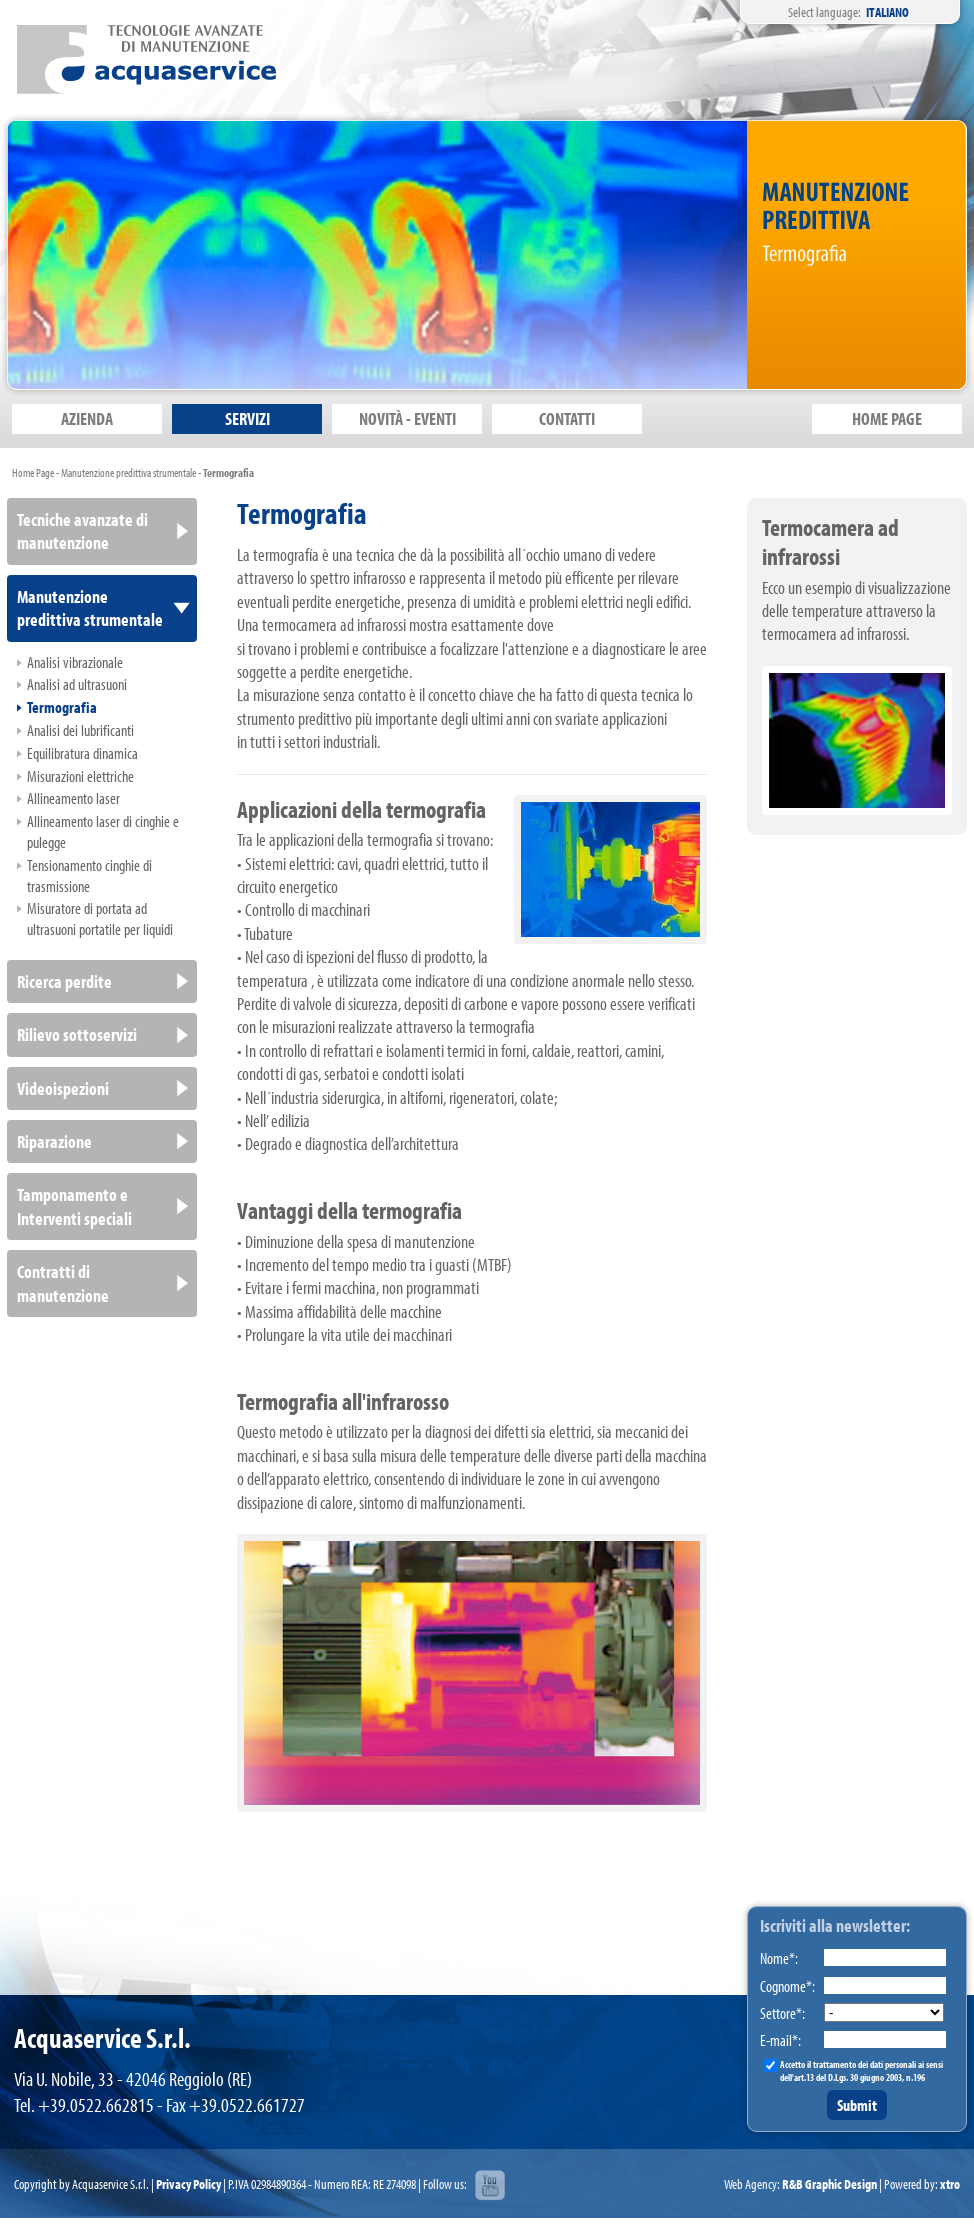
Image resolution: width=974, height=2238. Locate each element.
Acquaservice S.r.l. (146, 59)
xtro (950, 2184)
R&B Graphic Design (829, 2184)
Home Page (33, 472)
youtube (490, 2186)
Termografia (228, 472)
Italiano (887, 12)
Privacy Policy (188, 2184)
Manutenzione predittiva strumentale (128, 472)
